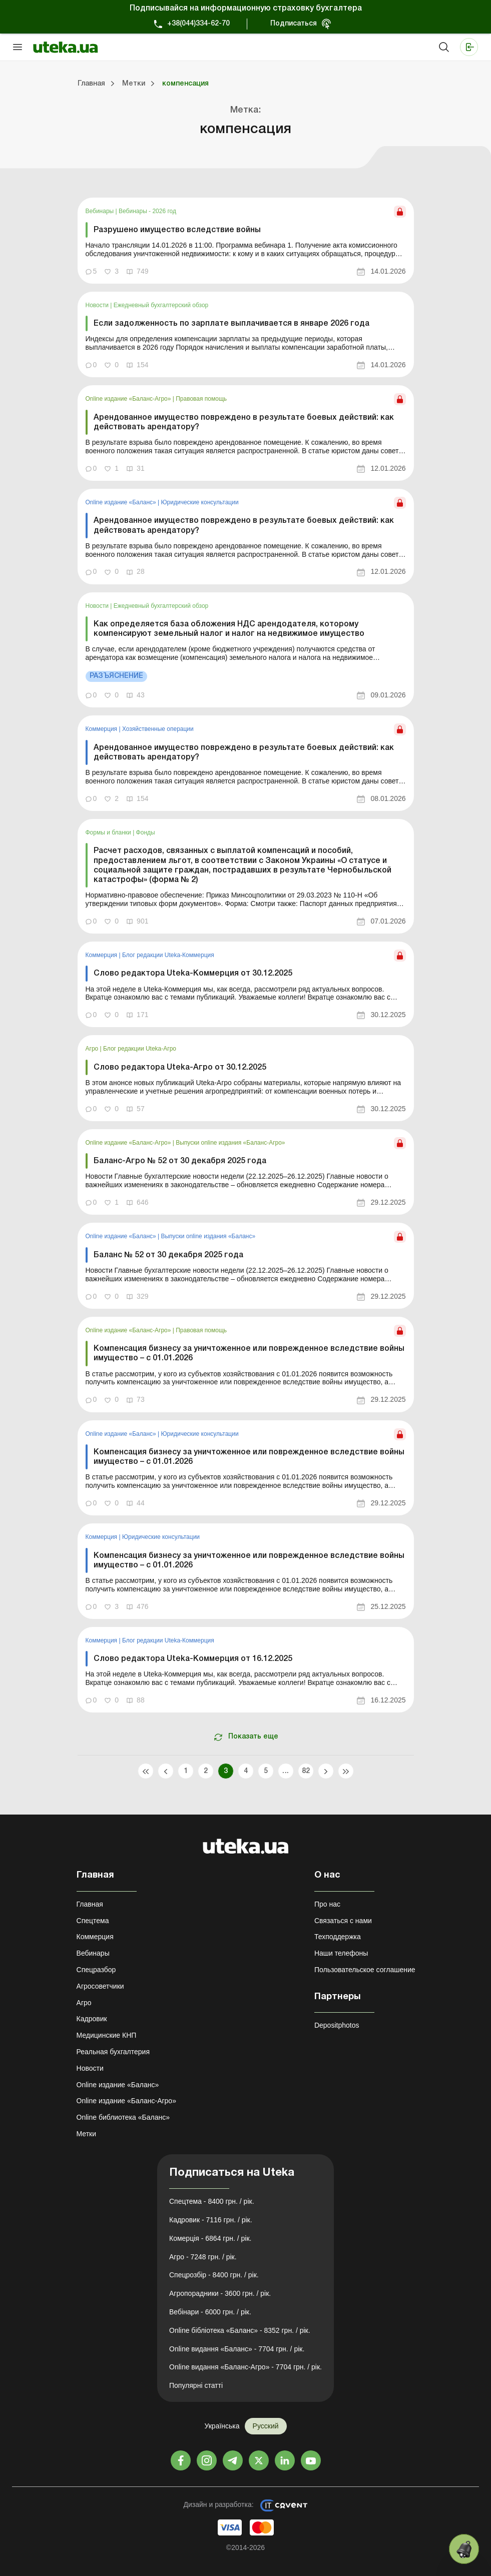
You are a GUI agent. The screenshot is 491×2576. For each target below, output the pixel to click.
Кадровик (92, 2019)
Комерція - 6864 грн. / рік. (210, 2238)
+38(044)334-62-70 (198, 24)
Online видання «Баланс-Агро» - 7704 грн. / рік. (245, 2367)
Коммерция (102, 728)
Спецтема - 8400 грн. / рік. (211, 2201)
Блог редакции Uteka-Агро (139, 1048)
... (285, 1771)
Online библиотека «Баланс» (123, 2117)
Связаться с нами (343, 1921)
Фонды (145, 832)
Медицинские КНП (107, 2035)
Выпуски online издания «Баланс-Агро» (230, 1142)
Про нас (327, 1904)
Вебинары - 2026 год (147, 211)
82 (305, 1771)
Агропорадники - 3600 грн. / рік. (220, 2293)
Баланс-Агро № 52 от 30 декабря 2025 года (180, 1161)
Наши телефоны (341, 1953)
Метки (87, 2134)
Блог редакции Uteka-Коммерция (168, 955)
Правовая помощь (201, 398)
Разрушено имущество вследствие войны (177, 230)
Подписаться (293, 24)
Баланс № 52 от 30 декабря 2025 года (168, 1255)
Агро (93, 1048)
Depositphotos (336, 2025)
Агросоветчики (100, 1986)
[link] (246, 240)
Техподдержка (337, 1937)
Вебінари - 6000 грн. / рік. (210, 2312)
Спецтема (93, 1921)
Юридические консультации (199, 502)
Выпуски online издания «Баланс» (208, 1236)
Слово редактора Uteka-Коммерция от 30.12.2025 (193, 973)
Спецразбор (96, 1970)
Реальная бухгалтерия (113, 2052)
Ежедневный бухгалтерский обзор (161, 305)
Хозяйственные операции (158, 728)
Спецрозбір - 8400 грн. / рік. (214, 2275)
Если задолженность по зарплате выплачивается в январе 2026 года (231, 323)
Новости (98, 305)
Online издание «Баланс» (122, 502)
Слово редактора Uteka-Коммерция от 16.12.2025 (193, 1658)
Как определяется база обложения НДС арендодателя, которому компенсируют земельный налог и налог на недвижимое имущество (229, 629)
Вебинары (101, 211)
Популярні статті (196, 2385)
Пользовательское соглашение (364, 1970)
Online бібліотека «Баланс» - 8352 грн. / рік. (239, 2330)
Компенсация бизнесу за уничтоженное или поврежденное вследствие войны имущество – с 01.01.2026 (249, 1353)
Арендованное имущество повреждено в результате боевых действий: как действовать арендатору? (244, 422)
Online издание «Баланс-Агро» (129, 398)
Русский (266, 2426)
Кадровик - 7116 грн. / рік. (210, 2220)
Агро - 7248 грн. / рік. (203, 2257)
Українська (221, 2426)
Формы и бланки (109, 832)
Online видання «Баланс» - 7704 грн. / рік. (236, 2349)
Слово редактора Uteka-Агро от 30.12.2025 (180, 1067)
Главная (90, 1904)
